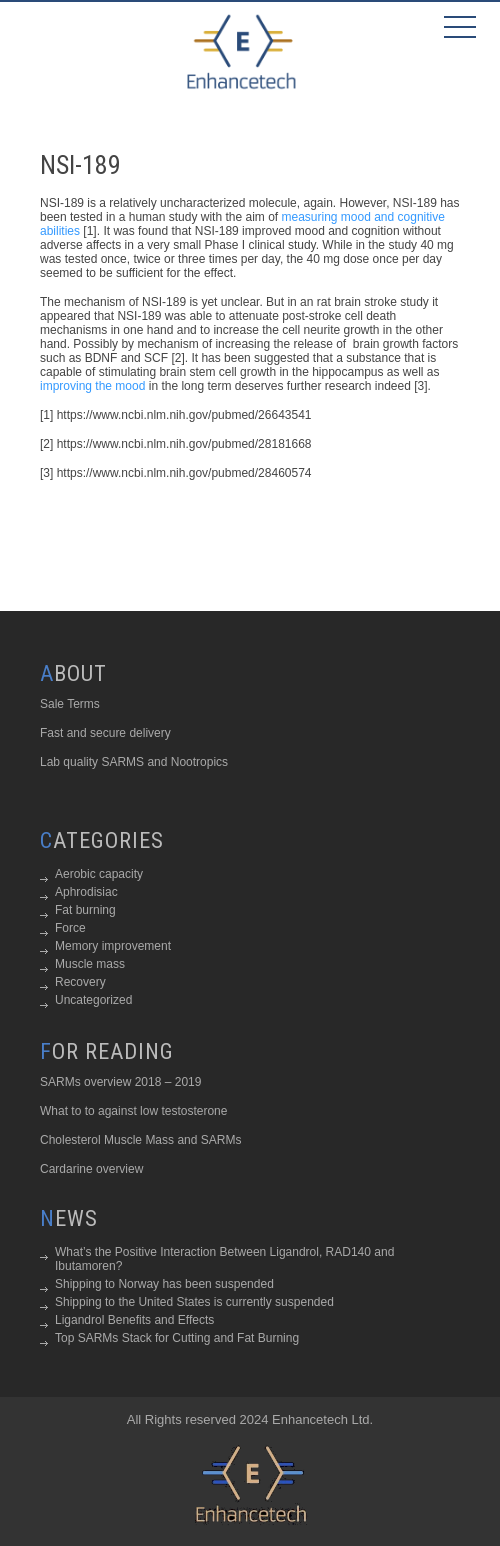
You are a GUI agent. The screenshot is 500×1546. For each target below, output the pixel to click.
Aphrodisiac (86, 892)
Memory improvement (113, 946)
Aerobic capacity (99, 874)
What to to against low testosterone (133, 1111)
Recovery (80, 982)
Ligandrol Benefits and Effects (134, 1320)
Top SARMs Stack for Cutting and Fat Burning (177, 1338)
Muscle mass (90, 964)
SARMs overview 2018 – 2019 (120, 1082)
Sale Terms (70, 704)
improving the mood (92, 386)
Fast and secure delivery (105, 733)
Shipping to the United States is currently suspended (194, 1302)
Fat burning (85, 910)
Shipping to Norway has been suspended (164, 1284)
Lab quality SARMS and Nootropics (134, 762)
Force (70, 928)
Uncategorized (93, 1000)
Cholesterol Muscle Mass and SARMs (140, 1140)
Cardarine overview (91, 1169)
